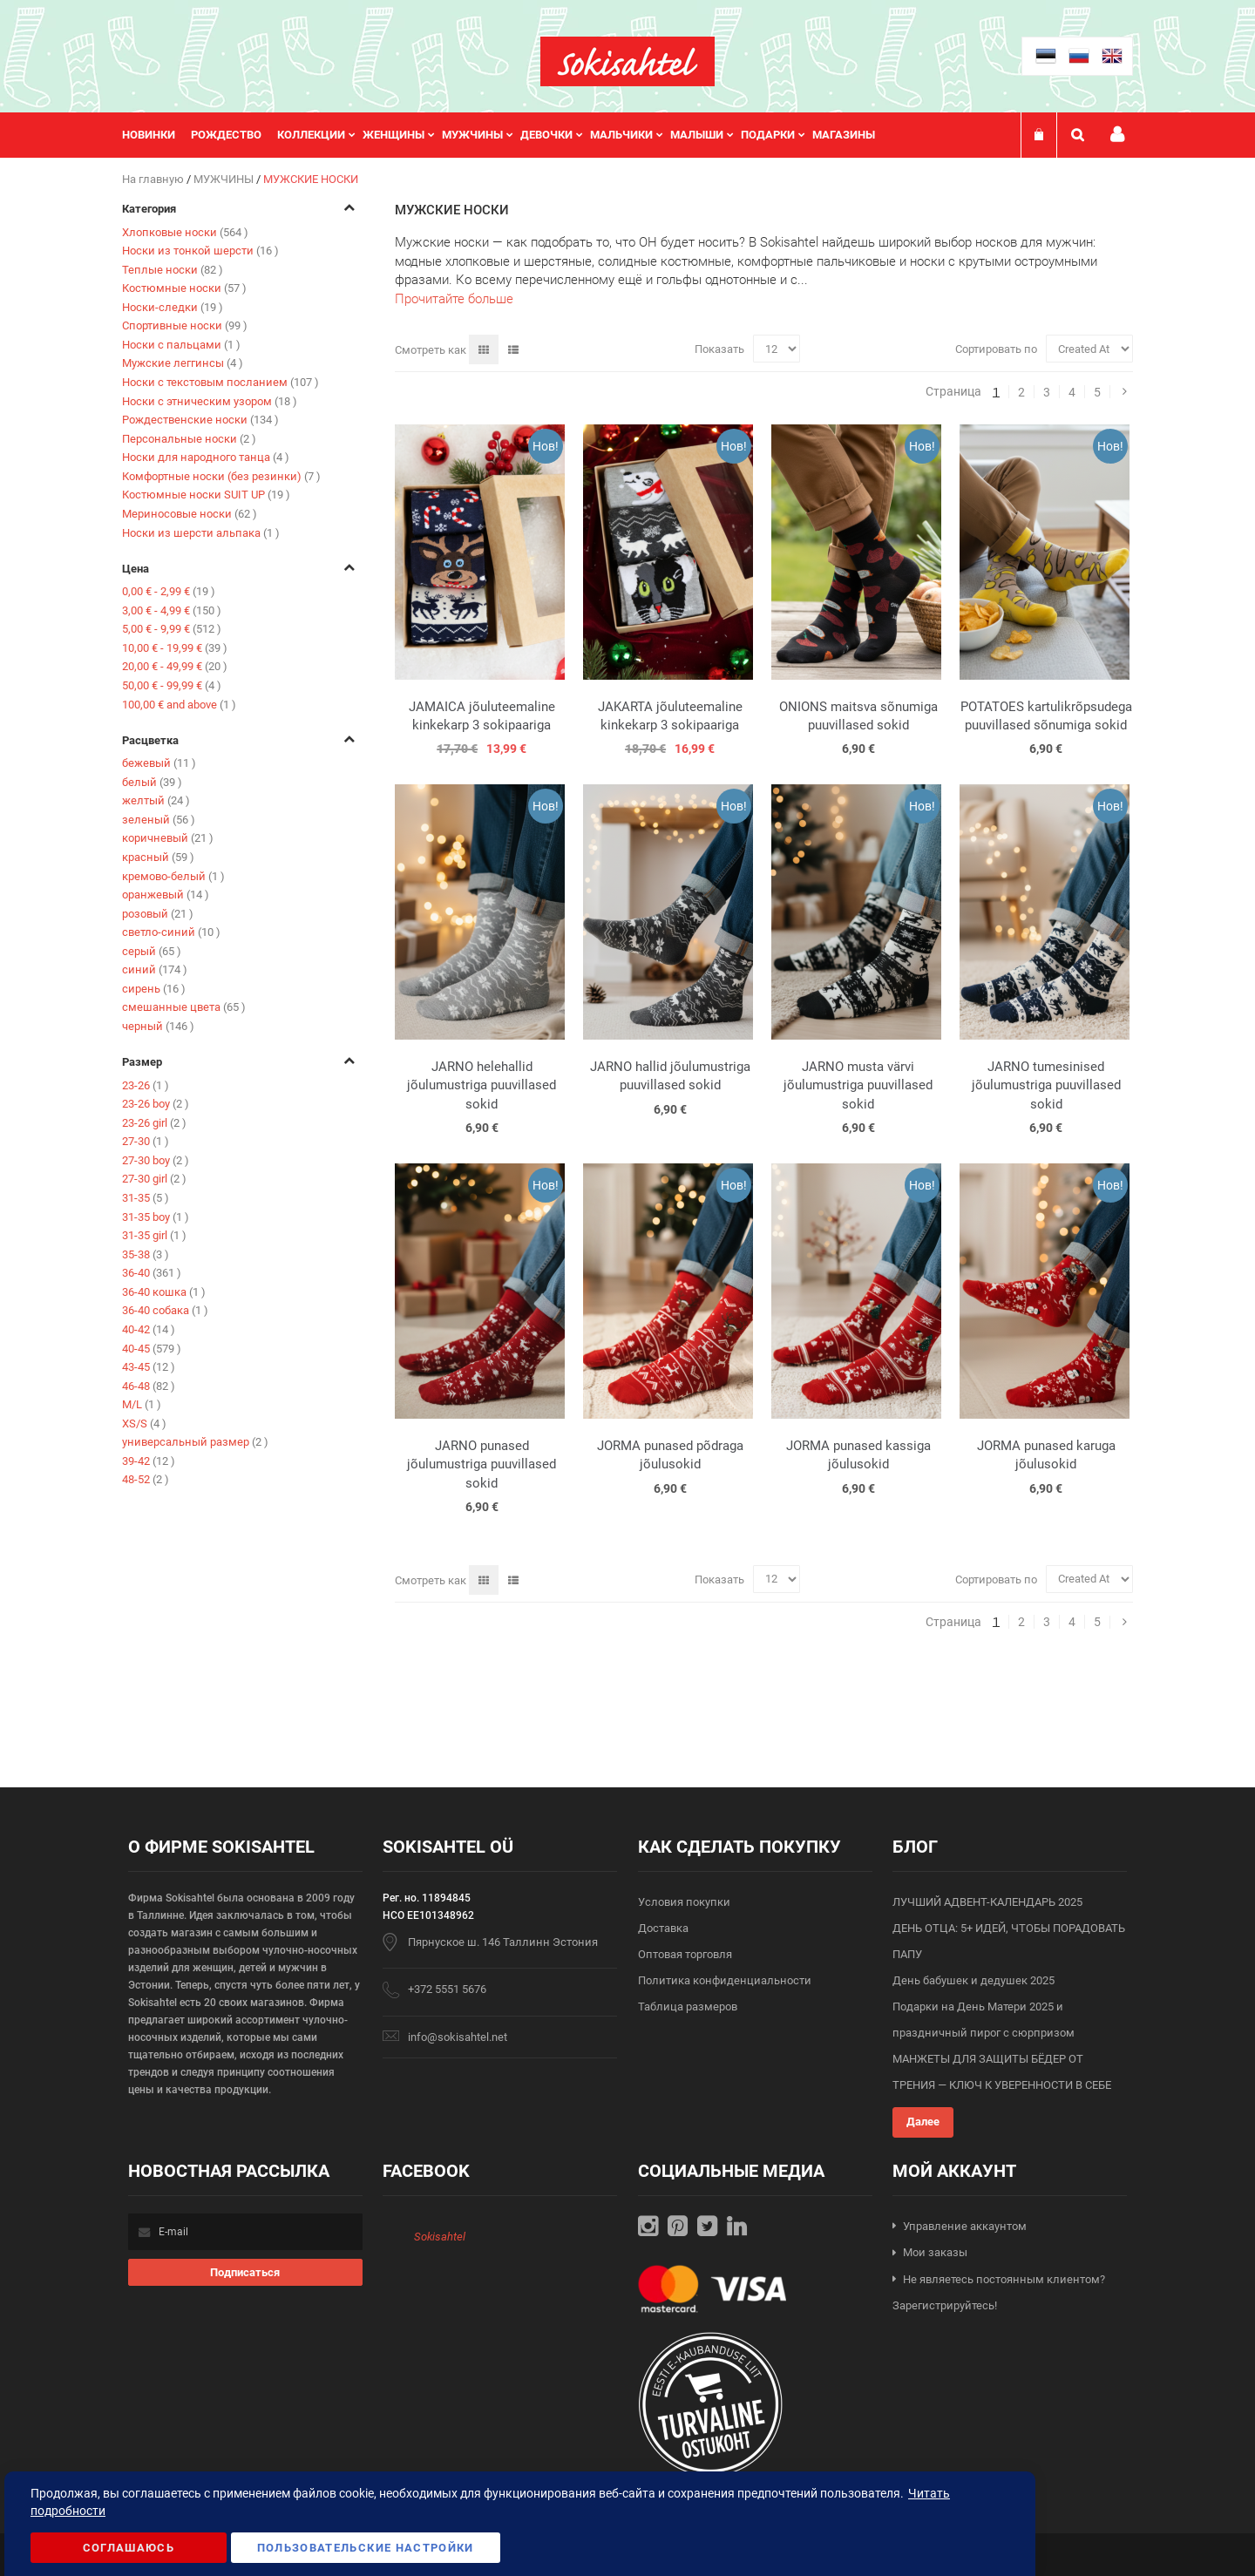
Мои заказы (935, 2252)
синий (154, 969)
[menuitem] (156, 135)
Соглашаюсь (129, 2547)
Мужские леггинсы (182, 362)
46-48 (148, 1386)
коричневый (168, 837)
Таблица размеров (687, 2006)
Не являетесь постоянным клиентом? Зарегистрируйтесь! (998, 2293)
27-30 (145, 1141)
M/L (141, 1404)
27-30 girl (154, 1178)
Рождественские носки (200, 419)
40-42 (148, 1329)
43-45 (148, 1366)
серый (151, 951)
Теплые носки (172, 269)
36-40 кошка (164, 1291)
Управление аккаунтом (965, 2226)
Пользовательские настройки (365, 2547)
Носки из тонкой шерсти (200, 250)
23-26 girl (154, 1122)
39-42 (148, 1461)
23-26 (145, 1085)
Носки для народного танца (205, 457)
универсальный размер (195, 1441)
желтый (156, 800)
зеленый (158, 819)
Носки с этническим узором (209, 401)
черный (158, 1026)
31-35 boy (155, 1217)
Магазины (843, 134)
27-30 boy (155, 1160)
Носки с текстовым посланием (220, 382)
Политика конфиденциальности (724, 1980)
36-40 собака (165, 1310)
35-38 (145, 1254)
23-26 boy (155, 1103)
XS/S (144, 1423)
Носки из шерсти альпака (201, 532)
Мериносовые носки (189, 513)
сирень (154, 988)
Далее (923, 2121)
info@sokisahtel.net (457, 2037)
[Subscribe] (245, 2272)
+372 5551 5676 (447, 1989)
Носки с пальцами (181, 344)
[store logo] (627, 61)
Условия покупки (684, 1901)
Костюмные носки (184, 288)
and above (179, 704)
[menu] (507, 135)
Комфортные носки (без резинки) (221, 476)
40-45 (151, 1348)
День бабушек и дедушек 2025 (973, 1980)
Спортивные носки (185, 325)
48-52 (145, 1479)
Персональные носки (189, 438)
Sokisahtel (439, 2236)
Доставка (663, 1928)
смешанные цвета (184, 1006)
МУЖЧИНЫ (224, 179)
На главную (154, 179)
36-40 (151, 1272)
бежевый (159, 762)
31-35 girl (154, 1235)
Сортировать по (996, 349)
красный (158, 857)
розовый (157, 913)
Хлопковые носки (185, 232)
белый (152, 782)
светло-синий (171, 932)
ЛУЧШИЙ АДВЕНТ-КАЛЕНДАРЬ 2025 (987, 1901)
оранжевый (165, 894)
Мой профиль (1117, 134)
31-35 (145, 1197)
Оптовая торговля (685, 1954)
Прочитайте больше (454, 299)
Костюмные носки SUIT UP (206, 494)
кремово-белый (173, 876)
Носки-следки (172, 307)
